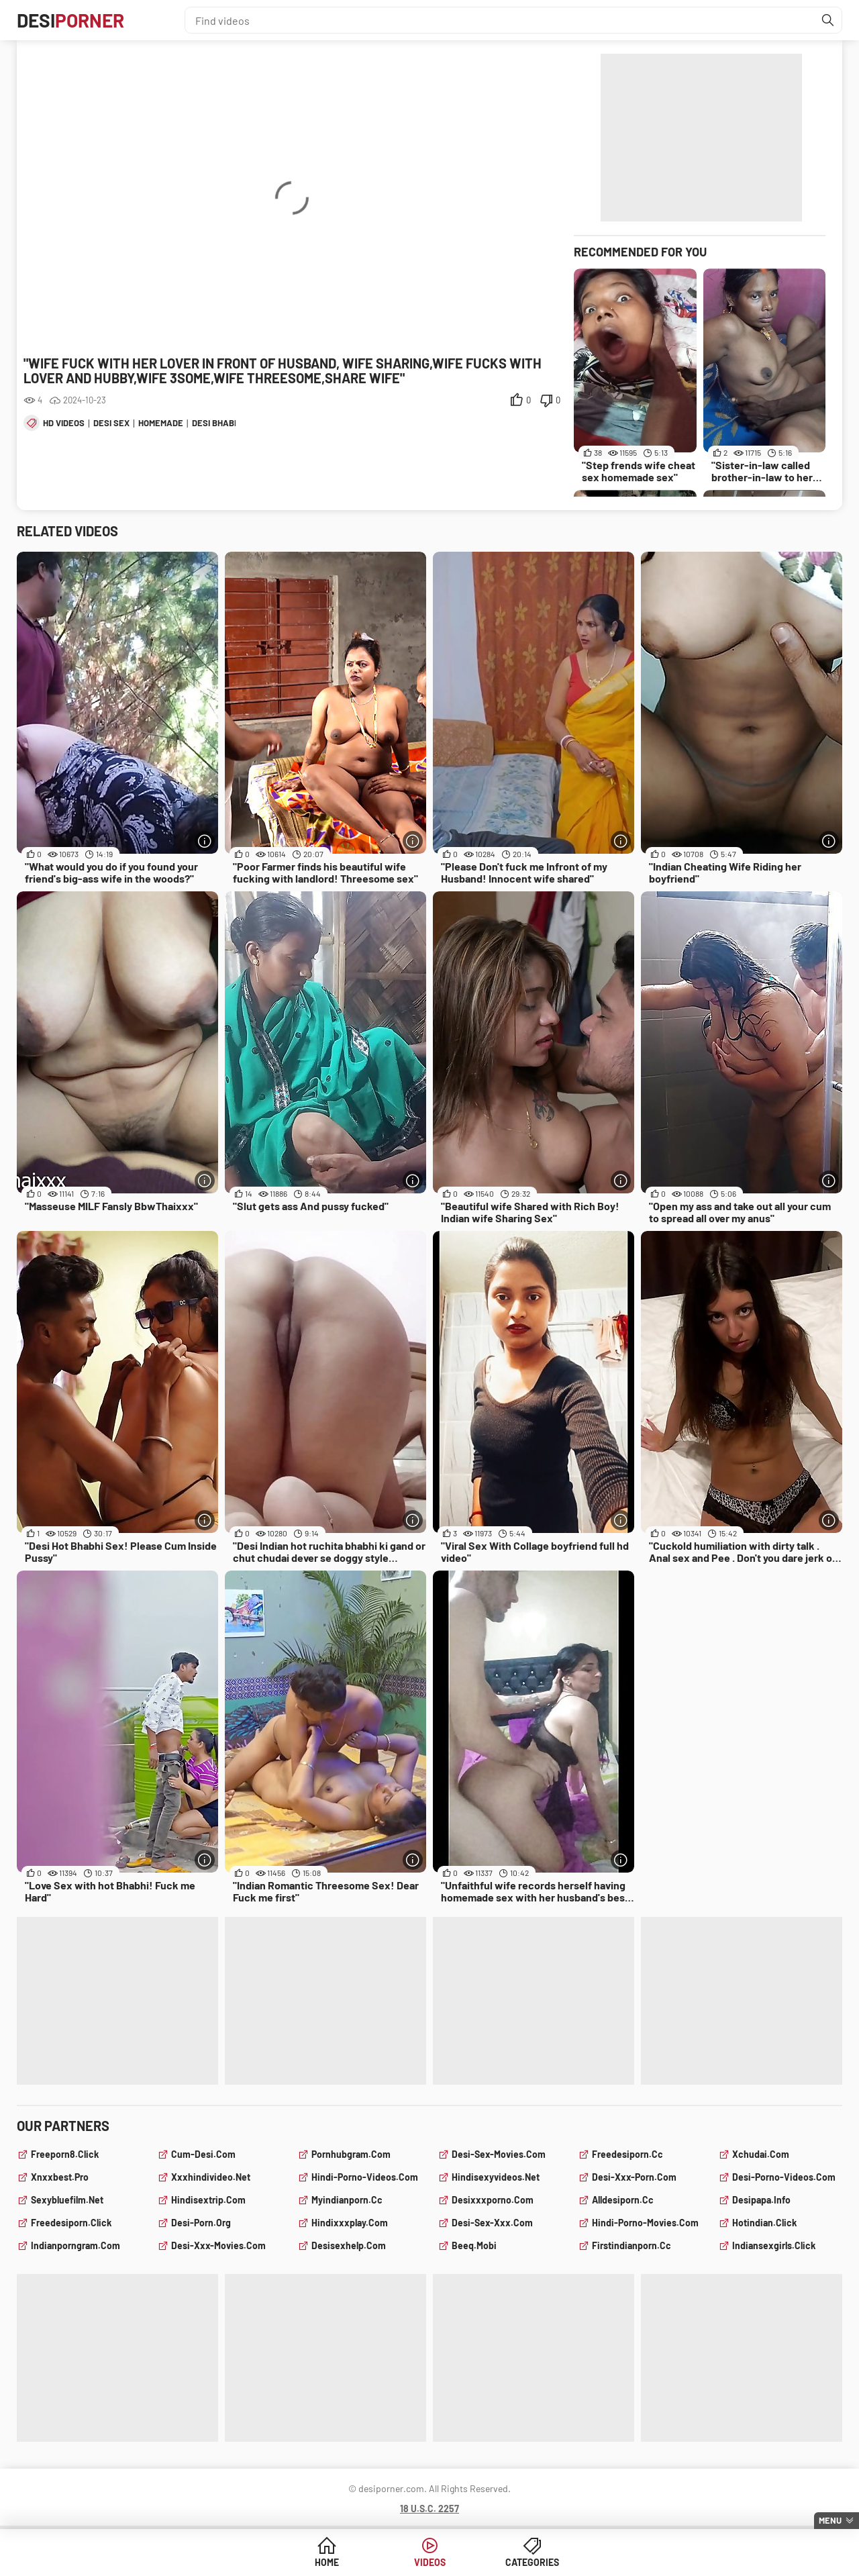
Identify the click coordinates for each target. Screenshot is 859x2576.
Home (327, 2562)
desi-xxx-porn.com (634, 2177)
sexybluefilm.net (67, 2200)
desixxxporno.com (493, 2200)
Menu (830, 2520)
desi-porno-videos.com (784, 2177)
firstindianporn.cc (631, 2245)
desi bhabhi (217, 423)
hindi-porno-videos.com (364, 2177)
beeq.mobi (474, 2245)
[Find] (828, 20)
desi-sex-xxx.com (492, 2222)
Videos (430, 2562)
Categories (532, 2562)
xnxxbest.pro (60, 2177)
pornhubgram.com (351, 2154)
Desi (70, 20)
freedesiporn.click (71, 2222)
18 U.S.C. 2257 (429, 2508)
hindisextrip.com (208, 2200)
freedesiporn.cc (627, 2154)
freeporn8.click (65, 2154)
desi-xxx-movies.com (218, 2245)
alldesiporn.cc (623, 2200)
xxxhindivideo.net (210, 2177)
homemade (160, 423)
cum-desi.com (203, 2154)
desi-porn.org (201, 2222)
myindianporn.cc (347, 2200)
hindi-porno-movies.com (645, 2222)
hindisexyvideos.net (496, 2177)
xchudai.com (760, 2154)
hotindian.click (764, 2222)
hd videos (64, 423)
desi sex (111, 423)
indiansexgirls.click (773, 2245)
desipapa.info (761, 2200)
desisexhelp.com (348, 2245)
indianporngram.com (75, 2245)
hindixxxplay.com (349, 2222)
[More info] (205, 841)
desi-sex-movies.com (499, 2154)
